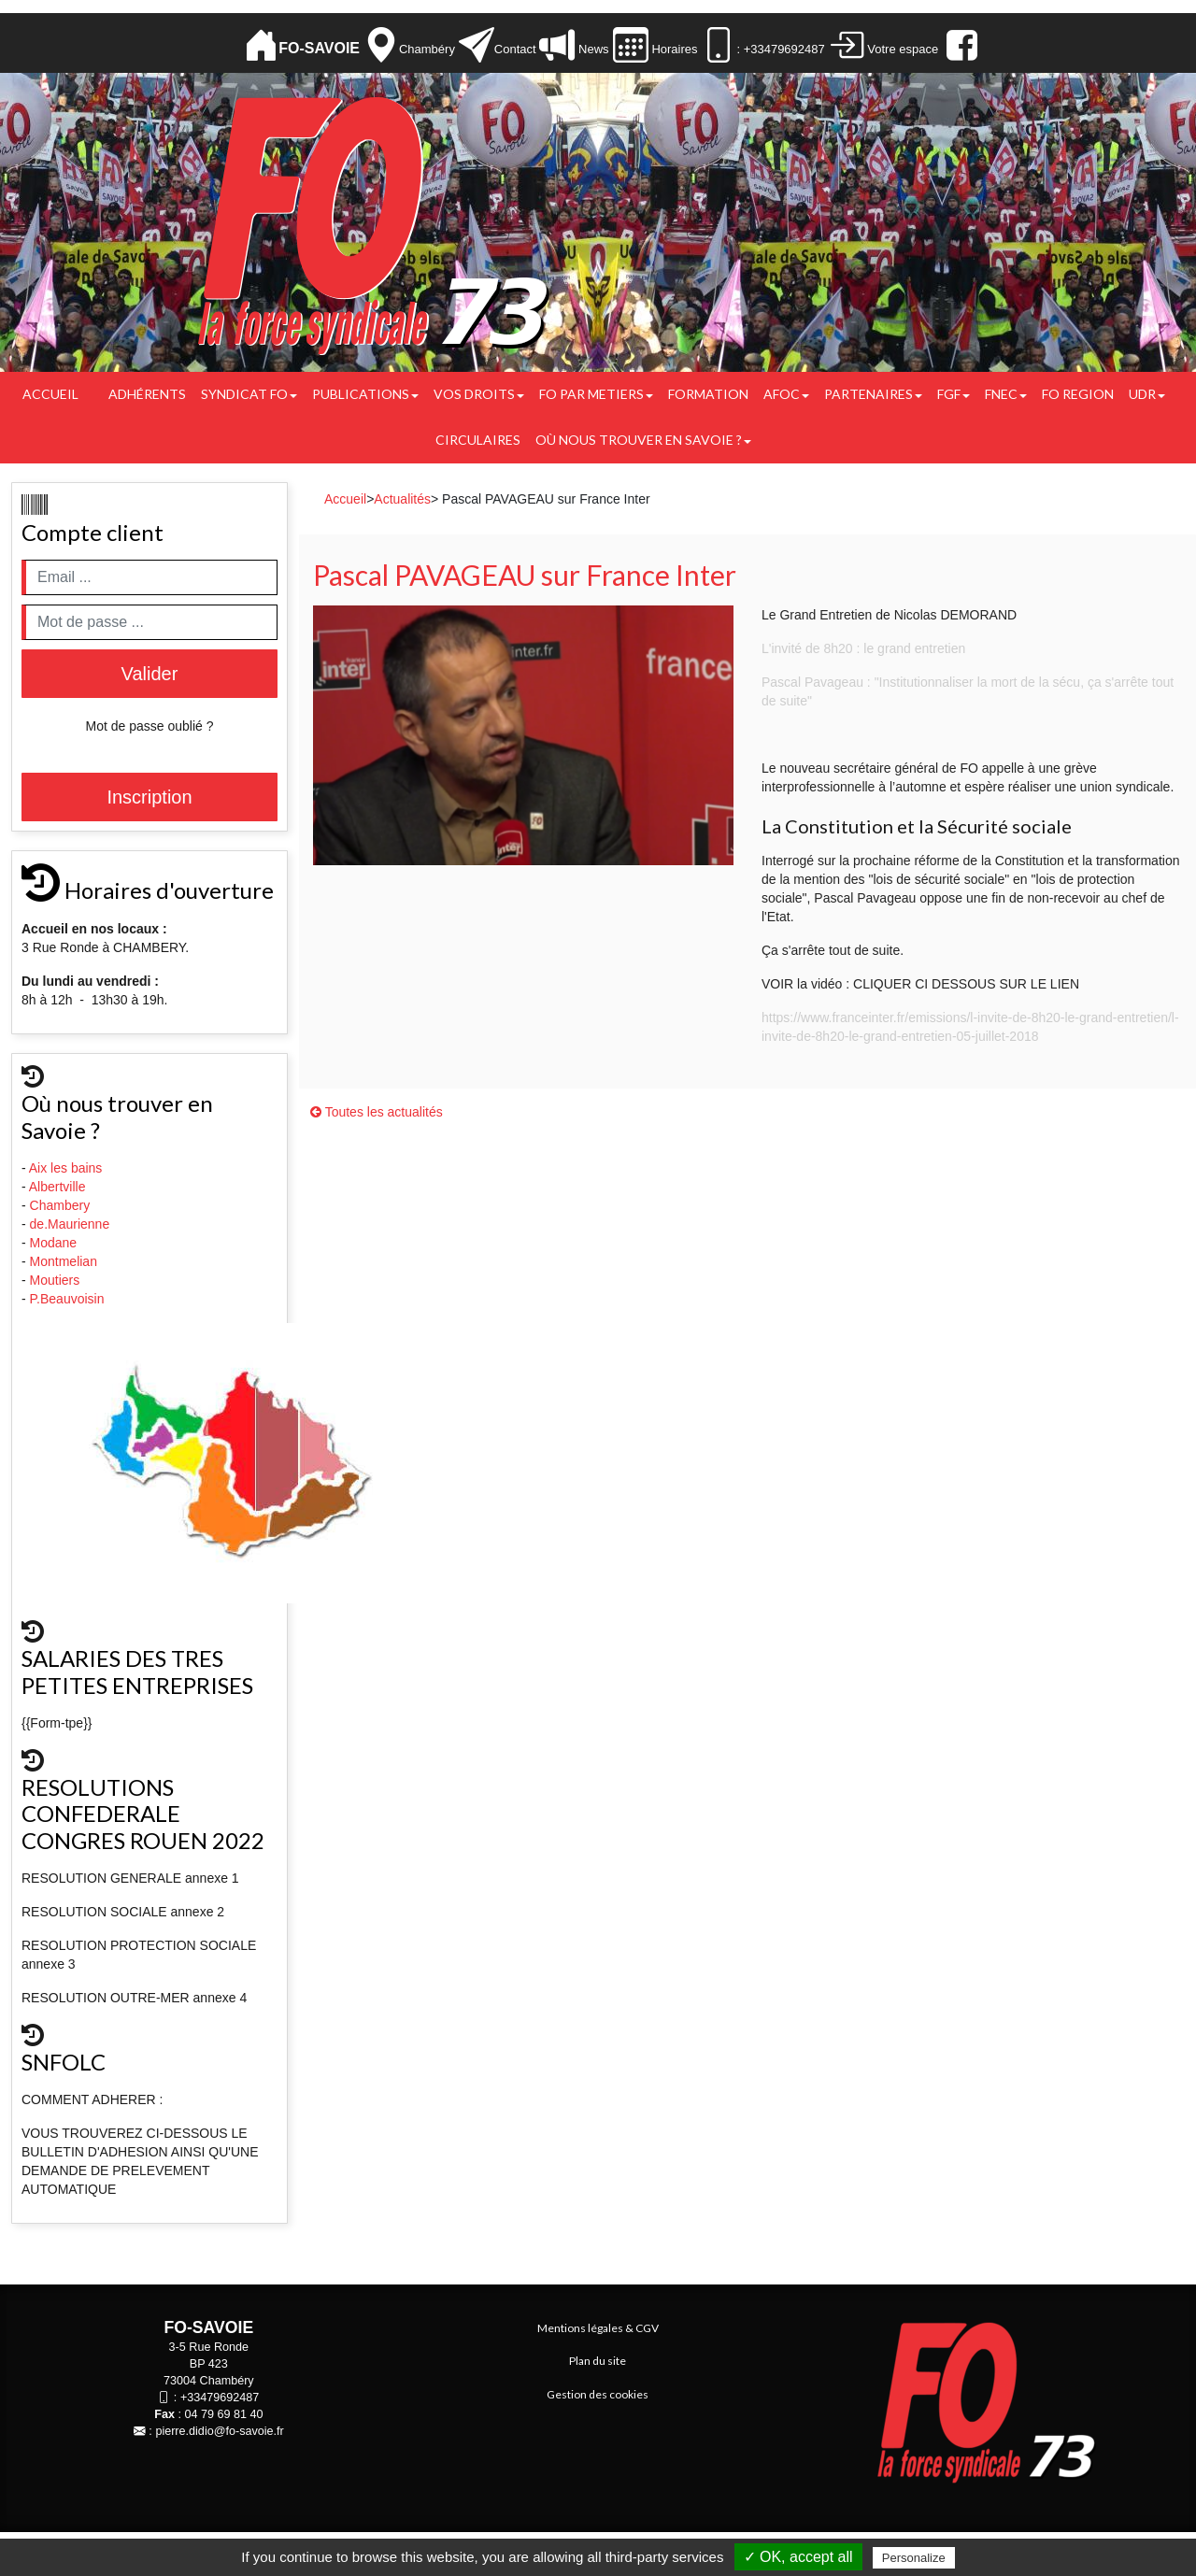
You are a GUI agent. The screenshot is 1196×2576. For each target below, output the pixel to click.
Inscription (149, 797)
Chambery (60, 1205)
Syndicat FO (249, 394)
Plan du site (597, 2361)
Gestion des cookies (597, 2394)
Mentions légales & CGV (598, 2328)
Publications (365, 394)
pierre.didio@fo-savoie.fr (219, 2431)
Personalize (914, 2558)
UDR (1147, 394)
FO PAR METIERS (596, 394)
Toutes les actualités (376, 1111)
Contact (515, 49)
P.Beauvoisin (69, 1298)
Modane (54, 1242)
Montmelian (65, 1261)
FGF (953, 394)
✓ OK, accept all (798, 2557)
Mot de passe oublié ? (150, 726)
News (591, 49)
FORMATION (708, 394)
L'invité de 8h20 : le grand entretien (863, 648)
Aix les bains (67, 1167)
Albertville (59, 1186)
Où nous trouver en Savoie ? (643, 440)
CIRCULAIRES (477, 440)
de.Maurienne (72, 1224)
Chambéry (427, 49)
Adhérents (147, 394)
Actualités (402, 498)
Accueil (50, 394)
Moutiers (57, 1280)
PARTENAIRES (873, 394)
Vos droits (479, 394)
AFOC (786, 394)
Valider (149, 673)
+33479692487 (219, 2397)
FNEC (1006, 394)
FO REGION (1078, 394)
